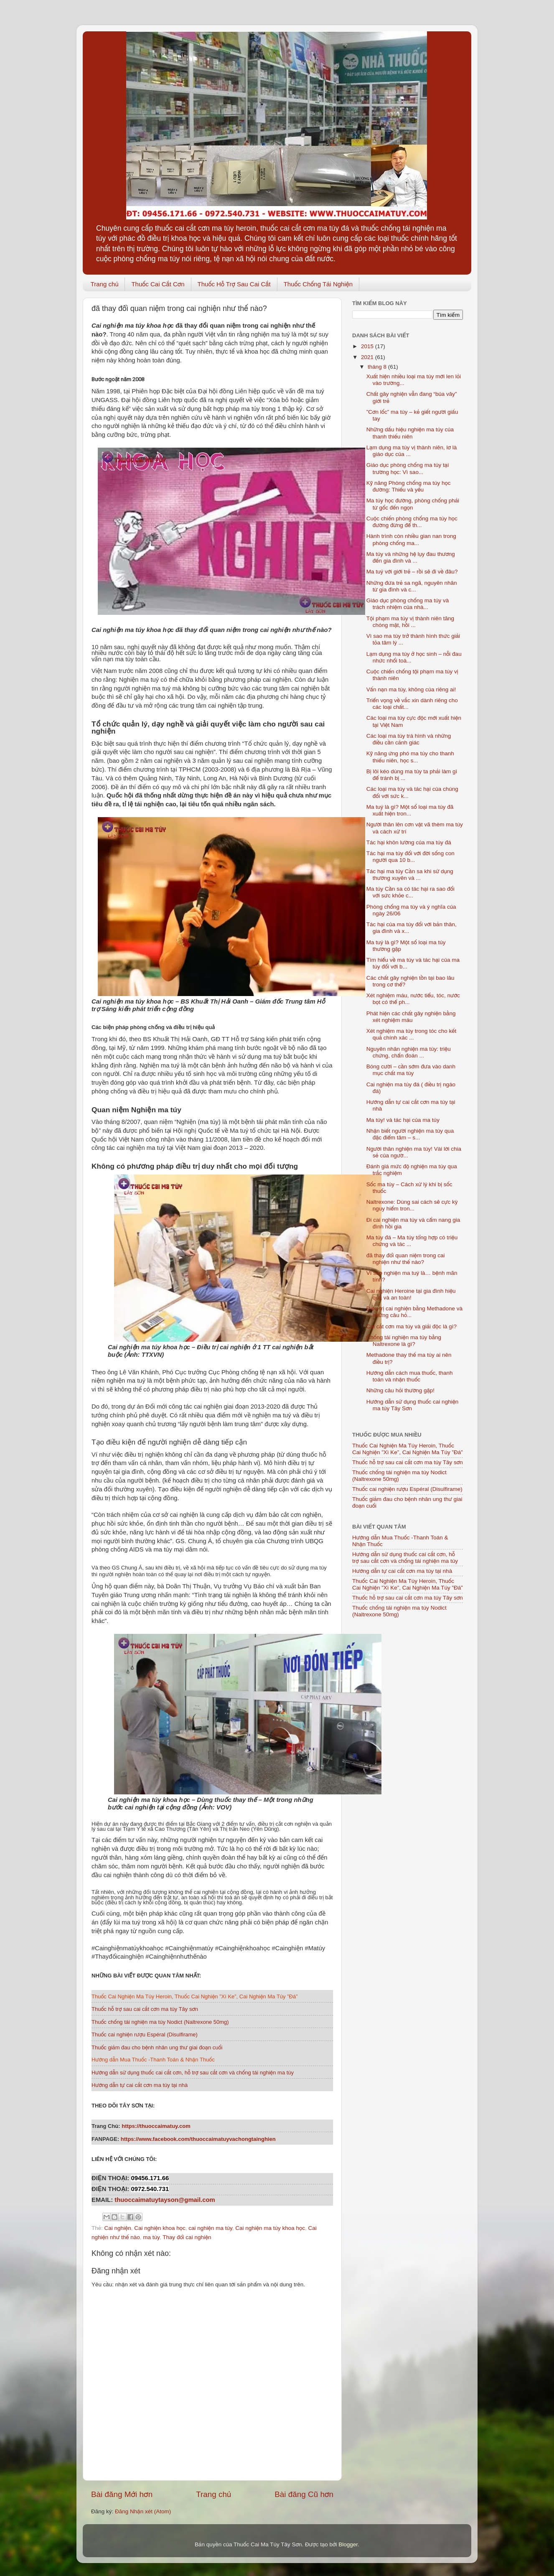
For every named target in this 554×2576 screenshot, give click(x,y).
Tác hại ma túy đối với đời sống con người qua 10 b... (410, 856)
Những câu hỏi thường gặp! (400, 1390)
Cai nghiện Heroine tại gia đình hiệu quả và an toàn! (411, 1294)
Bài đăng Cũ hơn (303, 2494)
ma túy (151, 2237)
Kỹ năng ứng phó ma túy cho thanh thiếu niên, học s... (410, 756)
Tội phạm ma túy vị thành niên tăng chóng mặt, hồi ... (410, 621)
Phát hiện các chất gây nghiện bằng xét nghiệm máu (411, 1016)
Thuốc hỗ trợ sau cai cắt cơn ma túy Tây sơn (407, 1462)
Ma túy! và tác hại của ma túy (403, 1120)
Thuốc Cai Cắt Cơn (157, 284)
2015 (368, 346)
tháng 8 (378, 367)
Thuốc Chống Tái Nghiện (318, 284)
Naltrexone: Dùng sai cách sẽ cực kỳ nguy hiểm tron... (412, 1205)
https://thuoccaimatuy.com (156, 2126)
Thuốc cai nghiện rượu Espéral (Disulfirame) (407, 1489)
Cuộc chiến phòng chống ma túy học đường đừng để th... (411, 521)
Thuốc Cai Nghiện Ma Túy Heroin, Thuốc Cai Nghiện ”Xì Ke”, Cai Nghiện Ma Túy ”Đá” (407, 1448)
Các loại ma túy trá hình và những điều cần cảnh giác (408, 739)
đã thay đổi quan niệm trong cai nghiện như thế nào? (405, 1258)
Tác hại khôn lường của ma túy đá (408, 842)
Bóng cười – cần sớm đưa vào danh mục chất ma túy (410, 1069)
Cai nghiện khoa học (159, 2228)
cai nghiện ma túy (210, 2228)
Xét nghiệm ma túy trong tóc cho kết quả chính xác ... (411, 1034)
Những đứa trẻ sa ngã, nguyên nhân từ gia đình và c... (411, 586)
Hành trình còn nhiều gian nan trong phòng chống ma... (411, 539)
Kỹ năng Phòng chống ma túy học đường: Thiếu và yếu (408, 486)
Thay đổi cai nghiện (187, 2237)
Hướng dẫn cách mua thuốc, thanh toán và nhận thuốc (409, 1376)
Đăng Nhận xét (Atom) (143, 2511)
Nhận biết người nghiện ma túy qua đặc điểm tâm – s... (410, 1134)
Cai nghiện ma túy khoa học (270, 2228)
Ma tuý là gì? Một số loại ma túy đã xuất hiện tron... (410, 810)
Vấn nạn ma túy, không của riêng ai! (411, 689)
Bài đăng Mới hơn (121, 2494)
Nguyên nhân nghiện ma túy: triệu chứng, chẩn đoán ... (408, 1052)
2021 (368, 357)
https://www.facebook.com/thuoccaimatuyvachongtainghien (199, 2139)
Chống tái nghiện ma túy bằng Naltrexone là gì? (403, 1340)
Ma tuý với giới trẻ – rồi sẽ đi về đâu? (412, 571)
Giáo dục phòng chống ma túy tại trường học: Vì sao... (407, 468)
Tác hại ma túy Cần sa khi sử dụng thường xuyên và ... (409, 874)
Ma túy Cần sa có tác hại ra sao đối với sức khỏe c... (410, 892)
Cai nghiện (117, 2228)
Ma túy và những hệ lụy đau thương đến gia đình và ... (410, 557)
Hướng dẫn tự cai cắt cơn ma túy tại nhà (402, 1571)
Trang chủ (105, 284)
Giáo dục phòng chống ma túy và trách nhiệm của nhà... (407, 603)
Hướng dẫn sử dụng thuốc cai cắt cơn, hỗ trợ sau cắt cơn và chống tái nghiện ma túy (405, 1557)
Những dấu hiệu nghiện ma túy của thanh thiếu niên (410, 432)
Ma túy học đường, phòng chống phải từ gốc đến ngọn (412, 503)
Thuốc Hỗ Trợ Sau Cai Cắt (234, 284)
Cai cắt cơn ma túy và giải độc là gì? (411, 1326)
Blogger (348, 2544)
